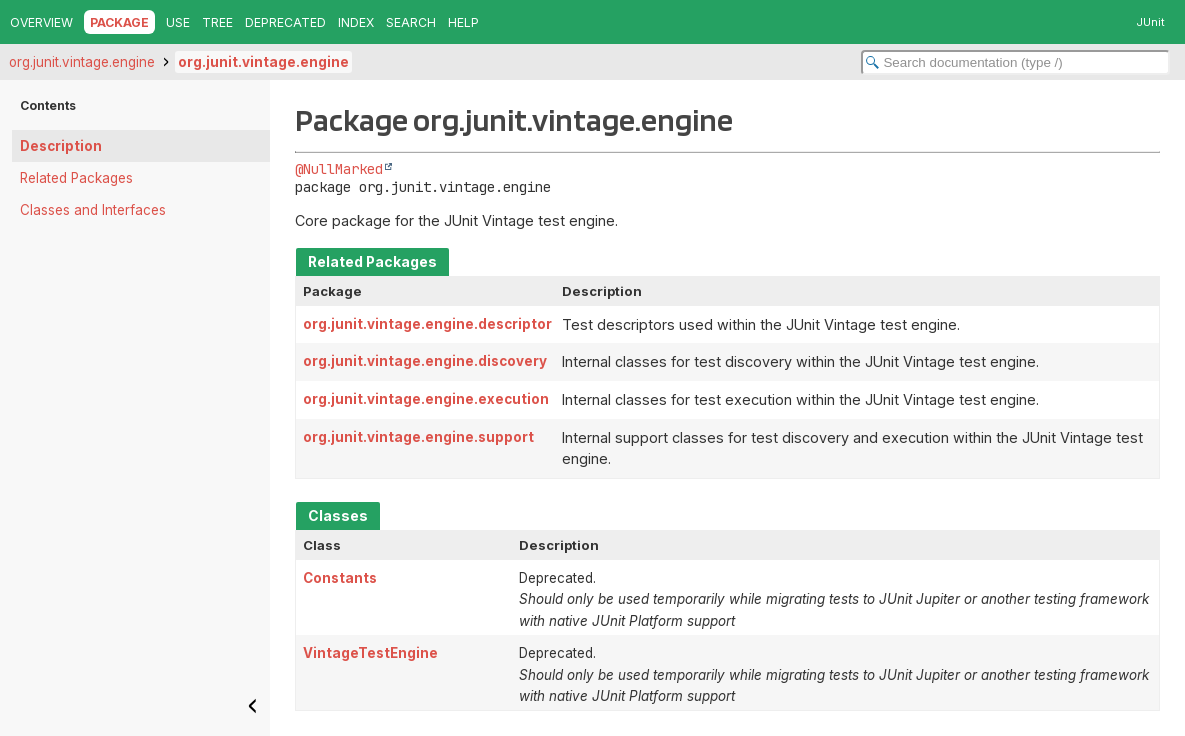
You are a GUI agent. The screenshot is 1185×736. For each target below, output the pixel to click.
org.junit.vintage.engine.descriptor (427, 324)
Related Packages (76, 178)
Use (178, 22)
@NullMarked (339, 169)
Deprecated (285, 22)
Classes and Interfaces (93, 210)
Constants (340, 578)
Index (356, 22)
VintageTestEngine (370, 653)
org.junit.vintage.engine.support (418, 437)
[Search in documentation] (1015, 62)
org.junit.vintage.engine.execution (426, 399)
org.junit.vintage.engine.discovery (425, 361)
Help (463, 22)
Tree (217, 22)
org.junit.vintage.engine (82, 62)
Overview (41, 22)
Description (61, 146)
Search (411, 22)
